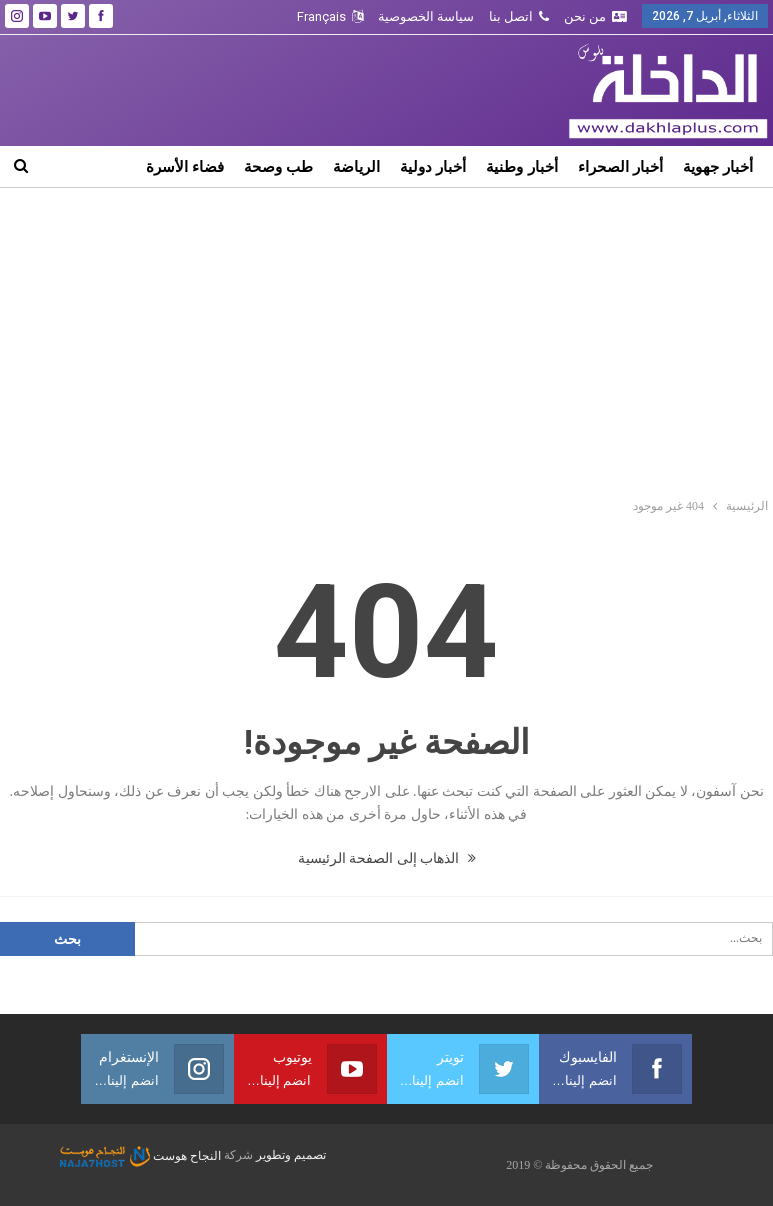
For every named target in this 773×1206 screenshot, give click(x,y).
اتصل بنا (519, 16)
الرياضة (356, 166)
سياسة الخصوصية (426, 16)
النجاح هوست (140, 1156)
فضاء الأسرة (185, 166)
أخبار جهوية (718, 166)
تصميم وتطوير (291, 1156)
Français (330, 16)
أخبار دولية (433, 166)
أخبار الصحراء (620, 166)
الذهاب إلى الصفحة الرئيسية (387, 858)
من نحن (595, 16)
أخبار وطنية (521, 166)
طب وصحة (278, 166)
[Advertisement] (387, 338)
